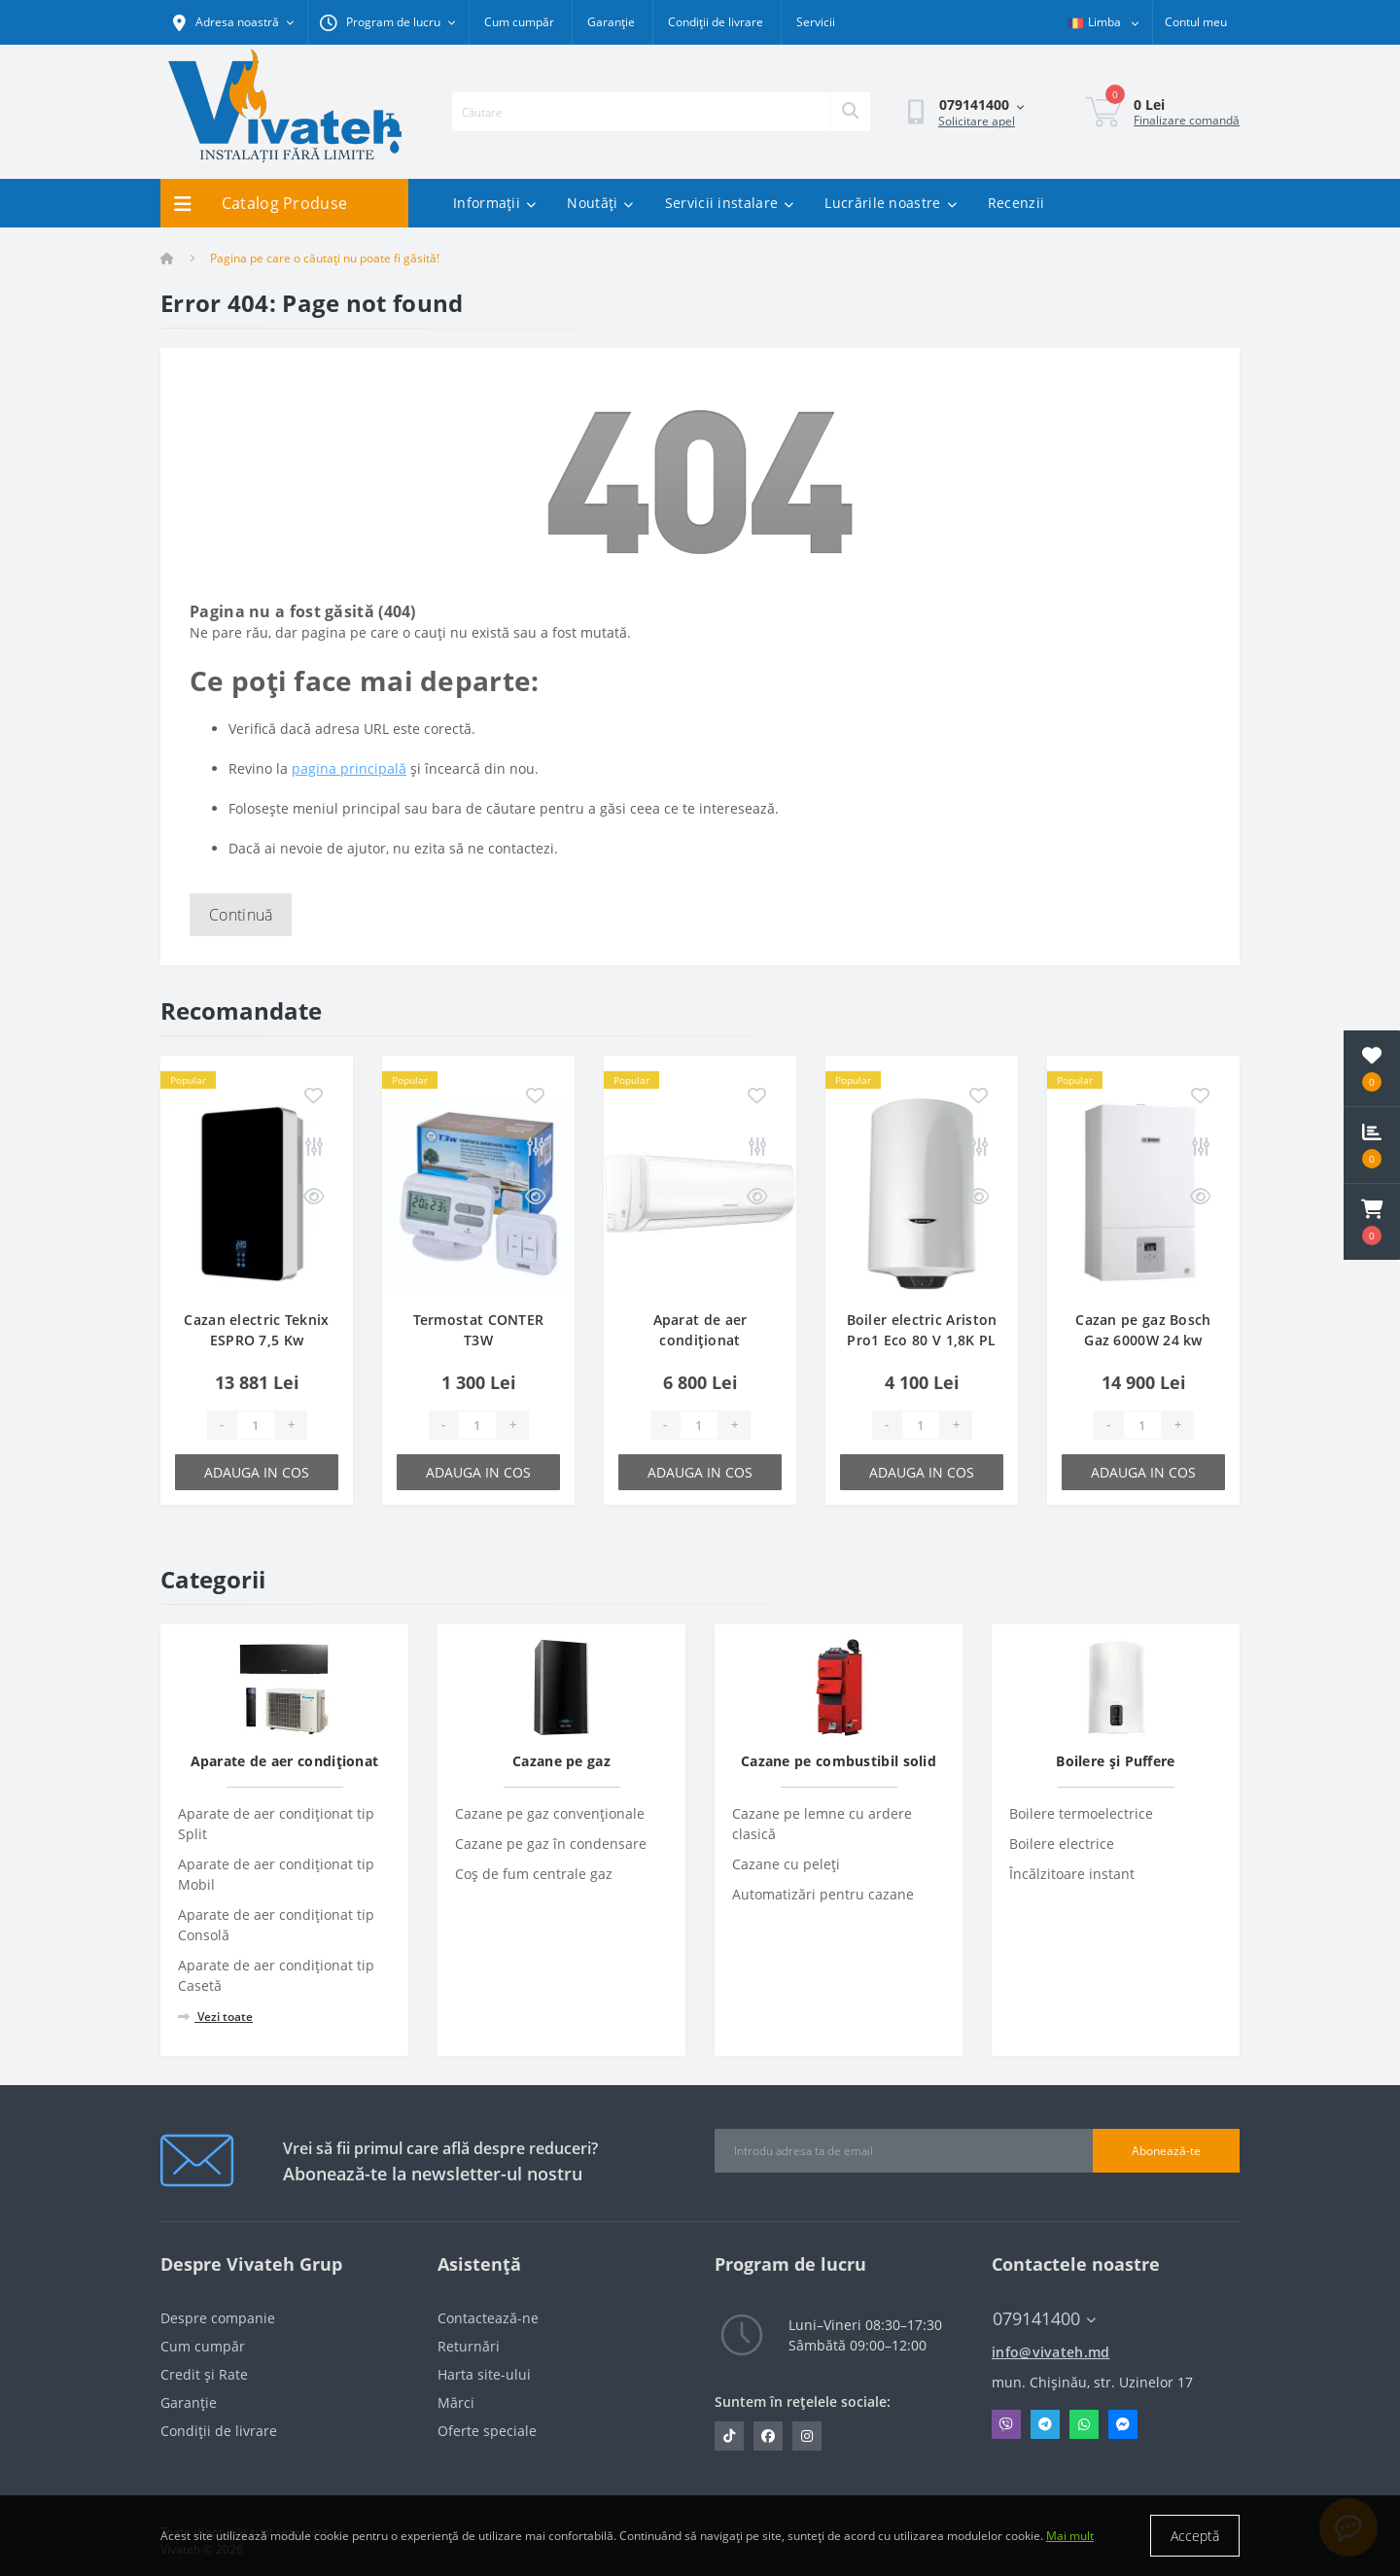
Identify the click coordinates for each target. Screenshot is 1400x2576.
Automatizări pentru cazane (823, 1894)
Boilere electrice (1061, 1843)
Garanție (611, 22)
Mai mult (1070, 2535)
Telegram (1045, 2424)
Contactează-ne (488, 2318)
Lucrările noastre (890, 202)
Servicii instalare (729, 202)
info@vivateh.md (1051, 2352)
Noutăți (600, 202)
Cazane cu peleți (786, 1864)
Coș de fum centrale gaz (533, 1873)
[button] (1372, 1222)
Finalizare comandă (1187, 120)
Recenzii (1016, 202)
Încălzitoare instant (1072, 1873)
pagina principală (349, 768)
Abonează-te (1166, 2150)
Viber (1006, 2424)
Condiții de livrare (715, 22)
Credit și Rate (204, 2374)
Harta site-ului (484, 2374)
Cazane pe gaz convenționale (550, 1813)
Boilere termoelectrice (1081, 1813)
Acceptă (1195, 2535)
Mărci (456, 2402)
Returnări (469, 2346)
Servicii (815, 22)
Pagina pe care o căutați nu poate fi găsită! (324, 258)
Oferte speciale (487, 2430)
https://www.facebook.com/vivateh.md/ (768, 2436)
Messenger (1123, 2424)
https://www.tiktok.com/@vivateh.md (729, 2436)
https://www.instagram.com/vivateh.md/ (807, 2436)
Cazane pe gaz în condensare (551, 1843)
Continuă (240, 914)
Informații (494, 202)
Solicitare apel (976, 121)
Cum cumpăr (519, 22)
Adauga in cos (256, 1472)
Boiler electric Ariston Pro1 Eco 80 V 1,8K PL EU (922, 1340)
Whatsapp (1084, 2424)
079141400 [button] (1044, 2319)
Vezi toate (215, 2016)
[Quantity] (255, 1425)
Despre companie (217, 2318)
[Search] (849, 111)
